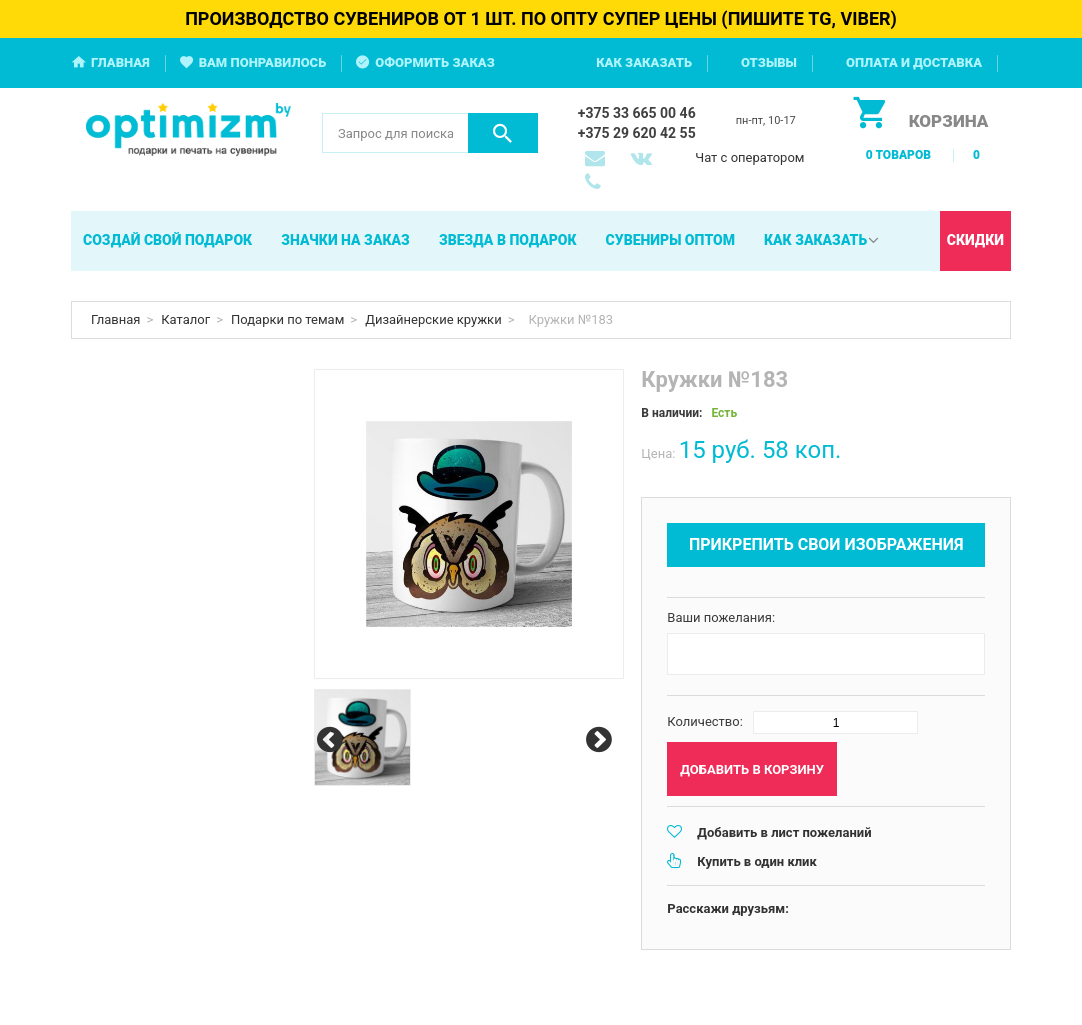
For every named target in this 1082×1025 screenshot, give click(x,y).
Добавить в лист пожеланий (784, 832)
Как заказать (644, 62)
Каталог (185, 319)
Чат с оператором (749, 157)
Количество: (705, 721)
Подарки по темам (287, 319)
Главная (120, 62)
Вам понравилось (263, 62)
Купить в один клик (756, 861)
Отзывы (769, 62)
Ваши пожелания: (721, 617)
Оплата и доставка (914, 62)
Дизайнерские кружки (433, 319)
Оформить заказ (435, 62)
